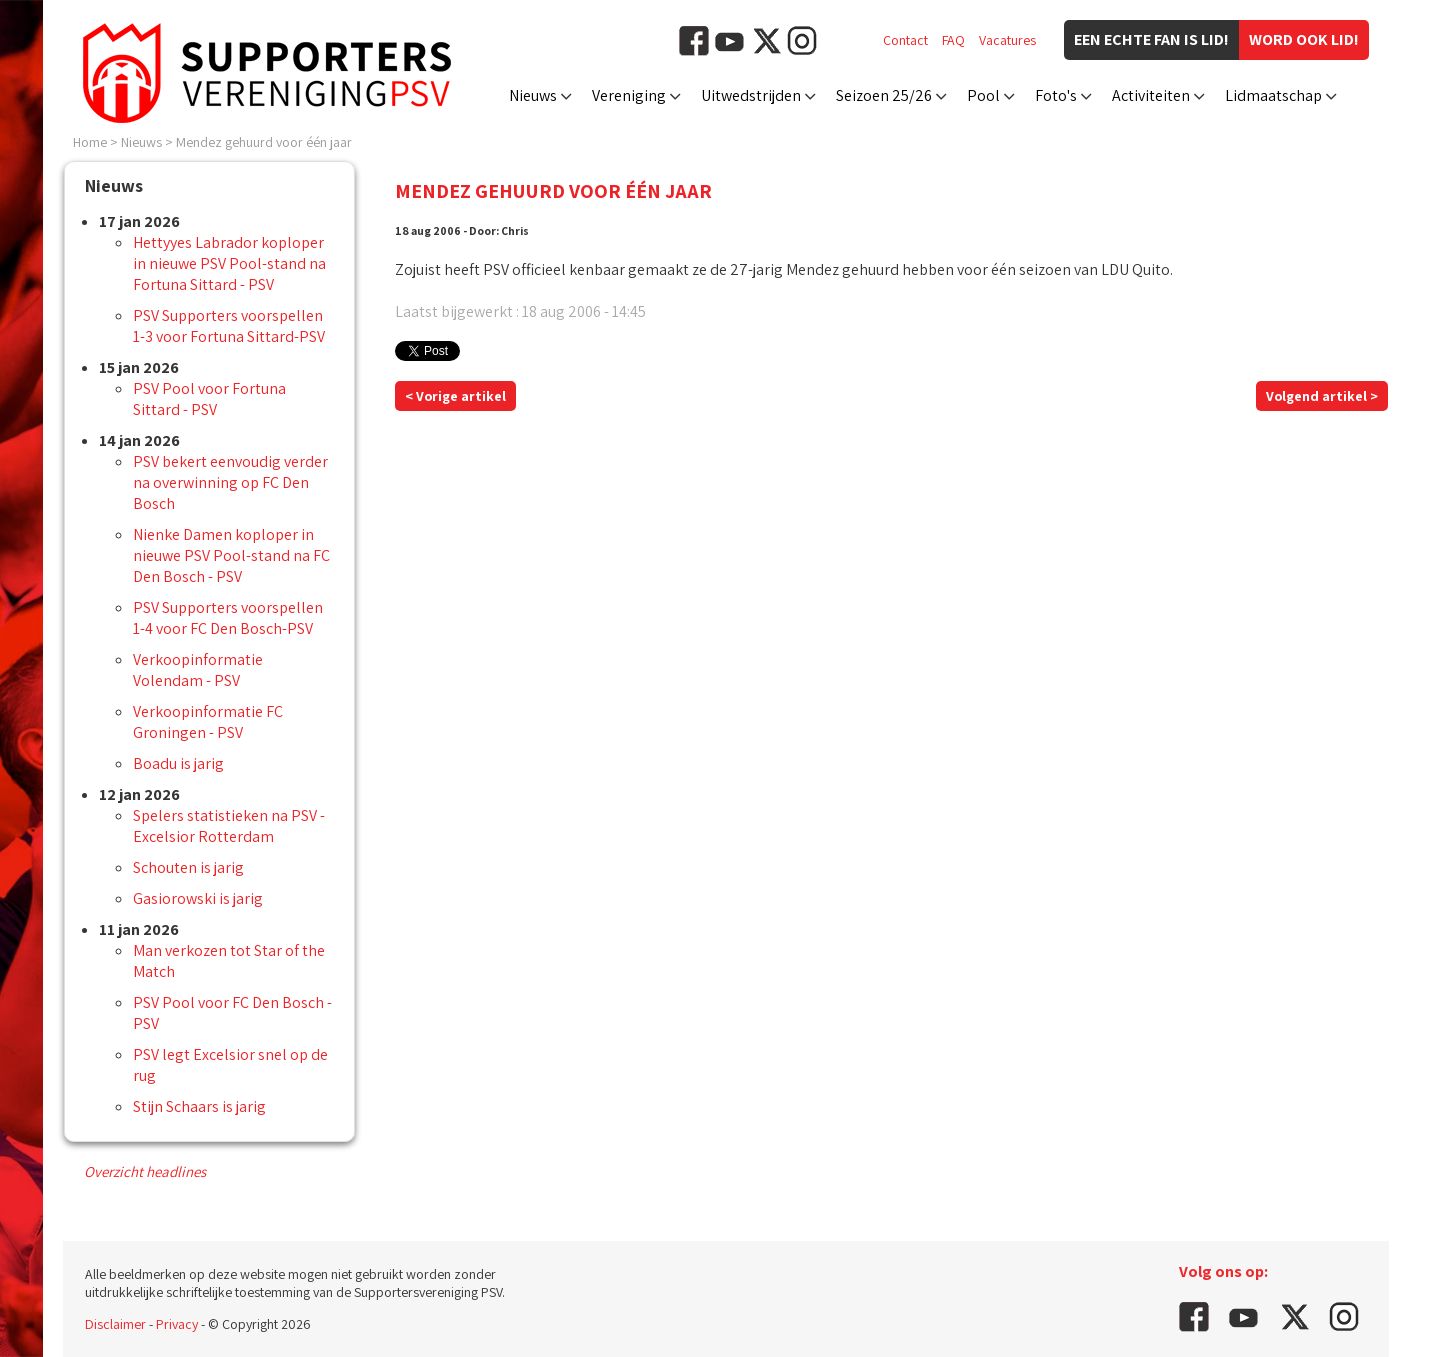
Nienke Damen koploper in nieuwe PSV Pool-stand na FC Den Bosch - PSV (231, 555)
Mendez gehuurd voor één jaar (264, 142)
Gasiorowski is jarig (198, 898)
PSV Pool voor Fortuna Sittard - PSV (209, 399)
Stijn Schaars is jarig (199, 1106)
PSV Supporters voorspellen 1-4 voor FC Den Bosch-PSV (228, 618)
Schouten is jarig (188, 867)
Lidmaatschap (1273, 95)
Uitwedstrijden (751, 95)
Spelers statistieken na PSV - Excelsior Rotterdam (229, 826)
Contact (905, 40)
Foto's (1056, 95)
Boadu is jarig (178, 763)
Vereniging (629, 95)
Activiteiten (1151, 95)
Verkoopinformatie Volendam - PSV (198, 670)
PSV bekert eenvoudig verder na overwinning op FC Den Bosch (230, 482)
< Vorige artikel (455, 396)
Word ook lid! (1304, 39)
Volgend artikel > (1322, 396)
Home (90, 142)
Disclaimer (115, 1324)
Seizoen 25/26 (884, 95)
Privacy (177, 1324)
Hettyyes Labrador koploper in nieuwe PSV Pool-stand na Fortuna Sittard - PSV (229, 263)
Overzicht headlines (145, 1171)
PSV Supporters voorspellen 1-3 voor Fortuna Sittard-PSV (229, 326)
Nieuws (533, 95)
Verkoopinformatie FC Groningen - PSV (208, 722)
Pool (983, 95)
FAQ (953, 40)
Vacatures (1007, 40)
